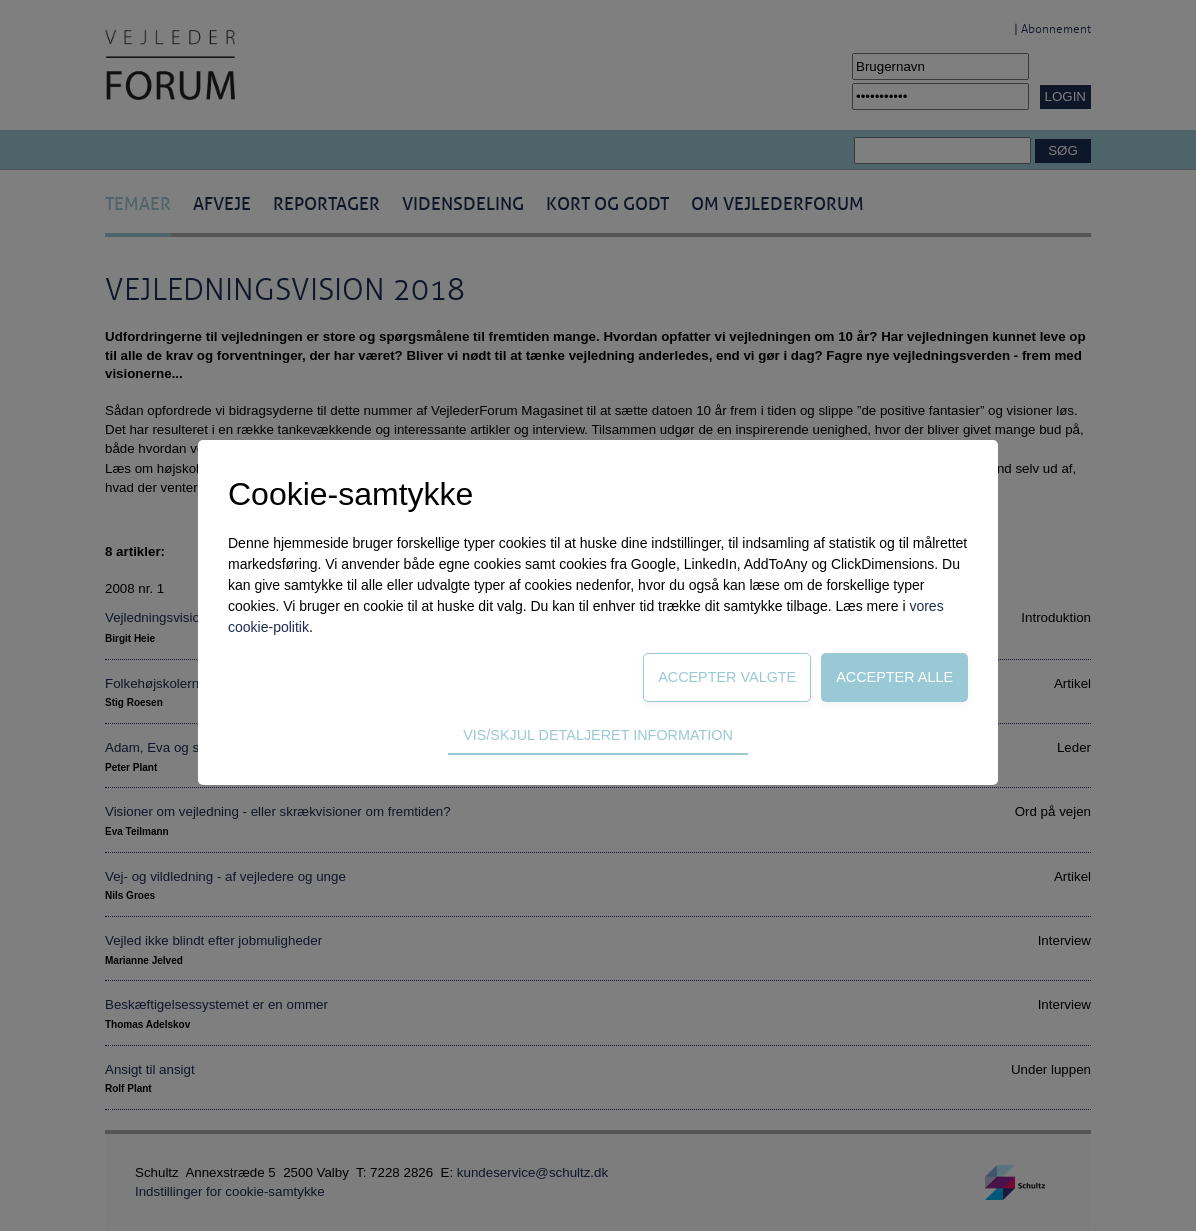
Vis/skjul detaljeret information (598, 735)
